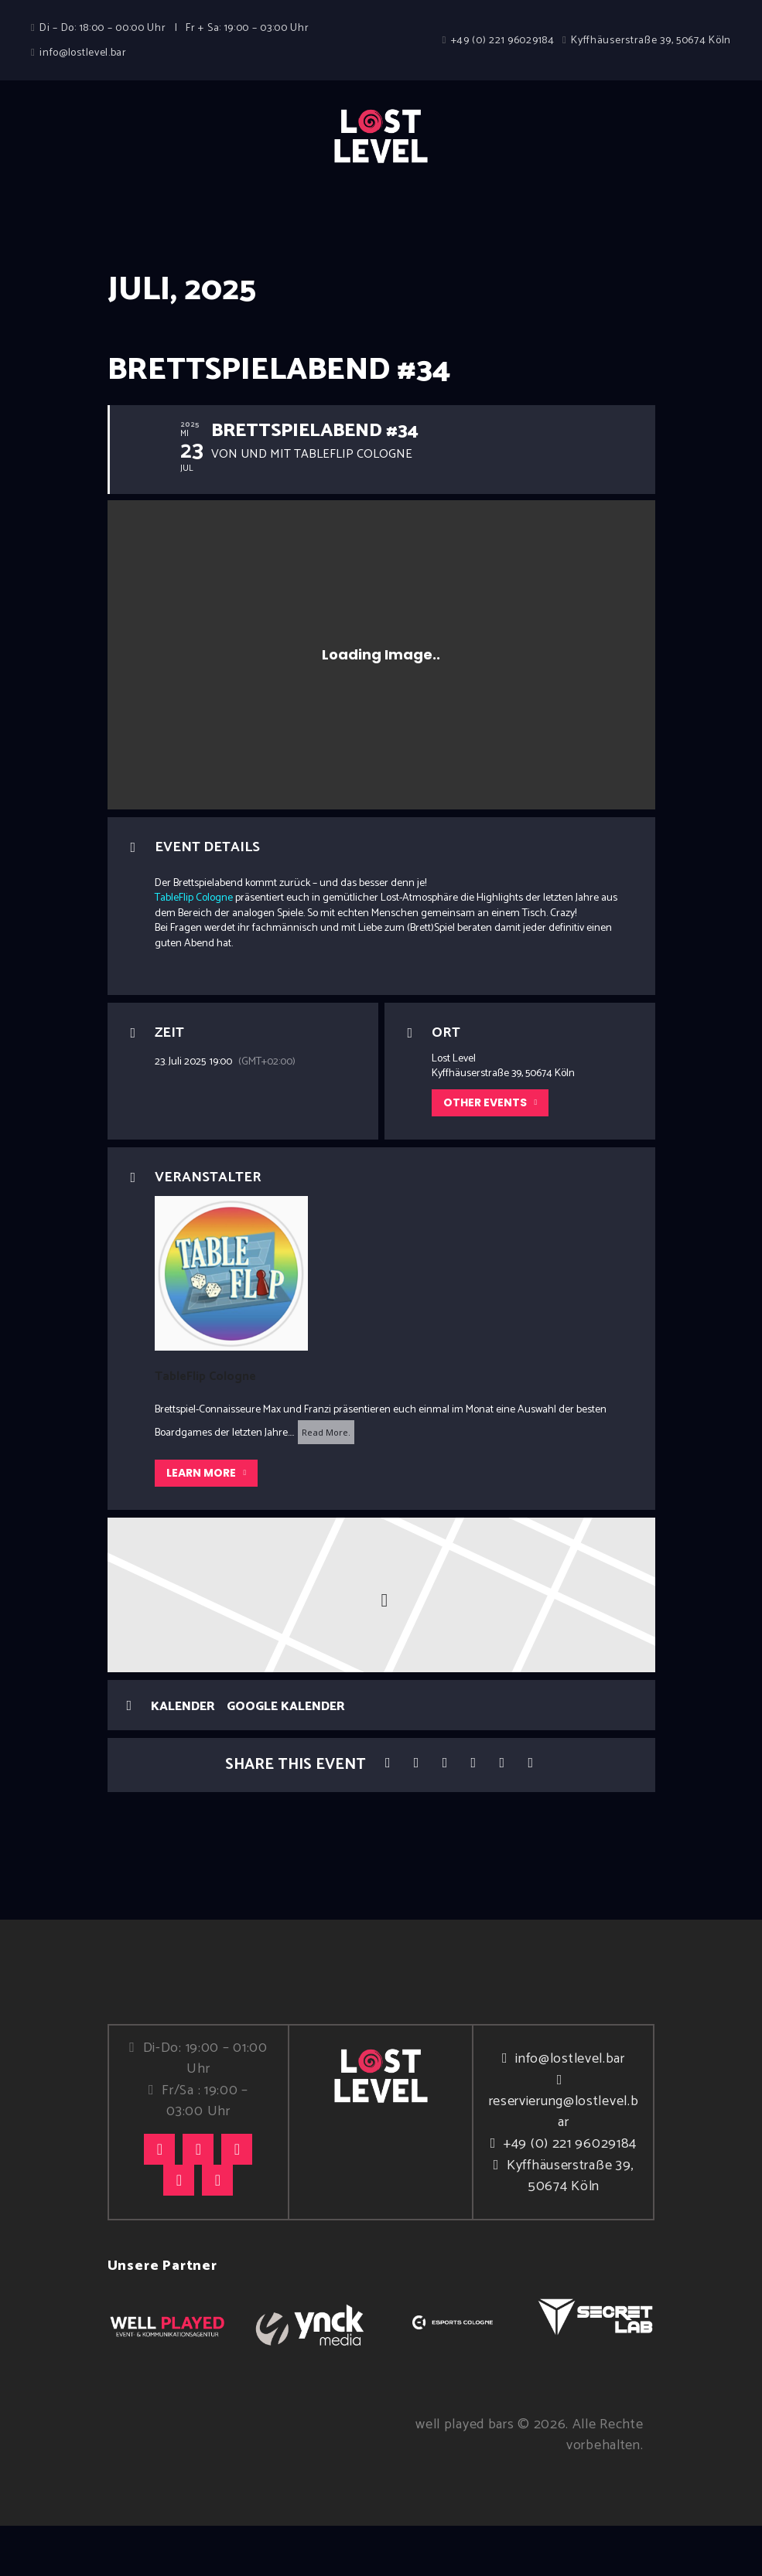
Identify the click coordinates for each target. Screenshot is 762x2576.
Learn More (206, 1523)
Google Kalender (286, 1757)
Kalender (183, 1757)
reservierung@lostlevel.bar (564, 2162)
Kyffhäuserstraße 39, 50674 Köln (570, 2226)
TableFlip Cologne (194, 949)
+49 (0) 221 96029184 (570, 2194)
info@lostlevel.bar (570, 2109)
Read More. (326, 1482)
